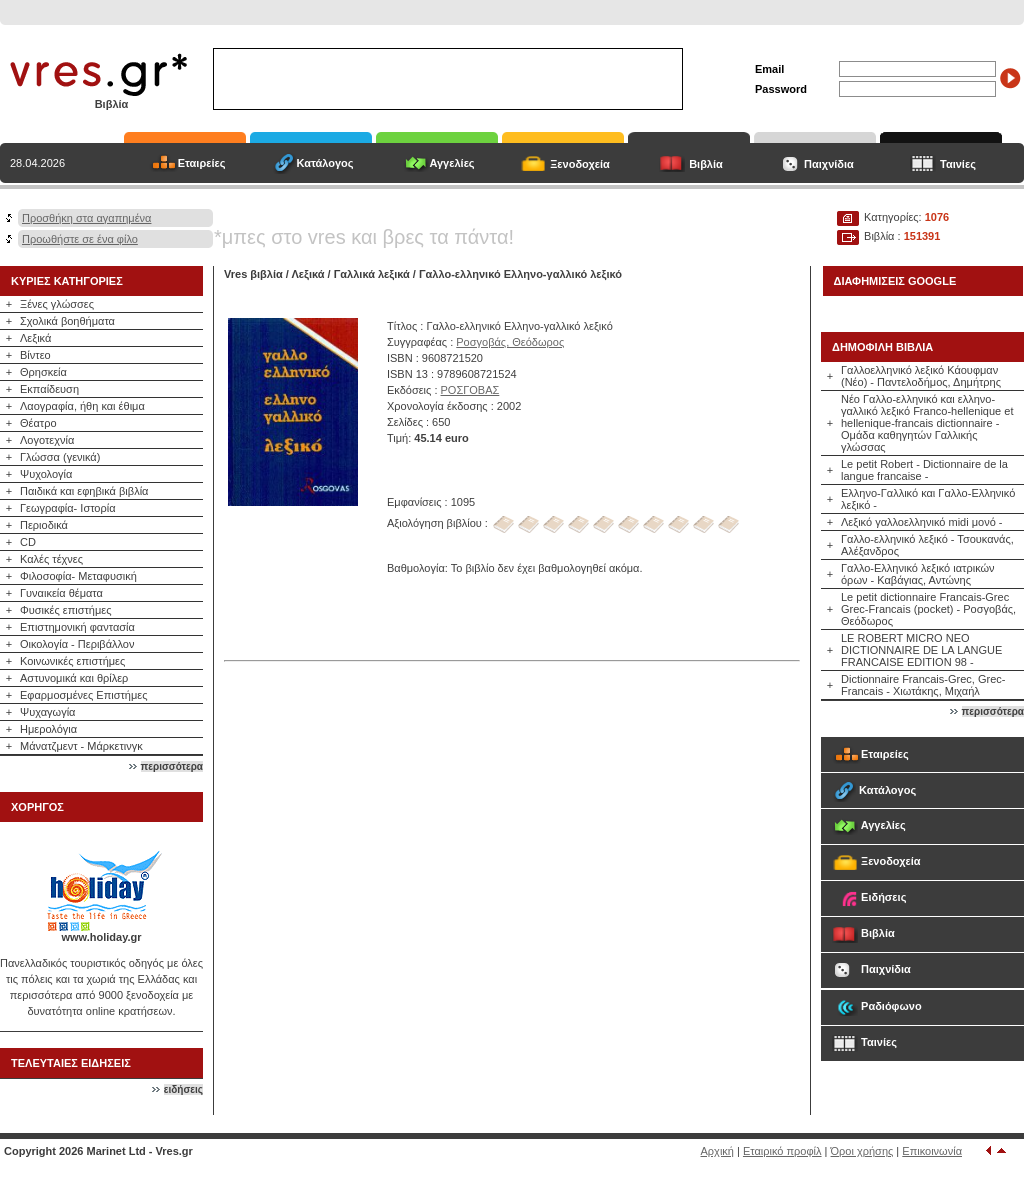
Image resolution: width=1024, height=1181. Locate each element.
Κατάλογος (324, 163)
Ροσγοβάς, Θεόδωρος (510, 342)
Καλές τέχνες (51, 559)
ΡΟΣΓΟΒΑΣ (470, 390)
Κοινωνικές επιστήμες (72, 661)
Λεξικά (35, 338)
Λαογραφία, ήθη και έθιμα (82, 406)
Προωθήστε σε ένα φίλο (80, 239)
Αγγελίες (451, 163)
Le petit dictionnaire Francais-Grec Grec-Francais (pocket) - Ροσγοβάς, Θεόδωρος (928, 609)
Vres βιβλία (253, 274)
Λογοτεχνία (47, 440)
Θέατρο (38, 423)
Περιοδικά (44, 525)
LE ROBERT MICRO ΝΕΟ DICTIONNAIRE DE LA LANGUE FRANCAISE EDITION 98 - (921, 650)
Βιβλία (706, 164)
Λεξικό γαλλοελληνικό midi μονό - (922, 522)
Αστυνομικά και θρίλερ (74, 678)
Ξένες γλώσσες (57, 304)
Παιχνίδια (829, 164)
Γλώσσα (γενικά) (60, 457)
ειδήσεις (183, 1089)
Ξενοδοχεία (580, 164)
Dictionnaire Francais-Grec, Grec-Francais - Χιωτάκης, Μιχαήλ (923, 685)
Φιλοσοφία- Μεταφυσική (78, 576)
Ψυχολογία (46, 474)
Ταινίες (958, 164)
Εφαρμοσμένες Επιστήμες (84, 695)
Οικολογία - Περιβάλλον (77, 644)
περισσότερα (172, 766)
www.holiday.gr (101, 937)
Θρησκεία (43, 372)
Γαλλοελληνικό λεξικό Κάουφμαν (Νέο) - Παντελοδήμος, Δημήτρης (921, 376)
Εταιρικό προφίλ (782, 1151)
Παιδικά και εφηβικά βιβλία (84, 491)
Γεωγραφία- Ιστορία (68, 508)
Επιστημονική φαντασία (77, 627)
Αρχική (717, 1151)
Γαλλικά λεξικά (372, 274)
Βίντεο (35, 355)
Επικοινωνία (932, 1151)
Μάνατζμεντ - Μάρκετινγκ (81, 746)
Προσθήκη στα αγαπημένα (86, 218)
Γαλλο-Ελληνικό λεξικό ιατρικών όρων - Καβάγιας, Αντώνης (918, 574)
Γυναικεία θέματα (61, 593)
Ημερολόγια (48, 729)
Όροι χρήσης (862, 1151)
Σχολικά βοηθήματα (67, 321)
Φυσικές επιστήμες (66, 610)
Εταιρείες (202, 163)
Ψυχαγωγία (47, 712)
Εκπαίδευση (49, 389)
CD (28, 542)
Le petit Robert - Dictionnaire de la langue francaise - (924, 470)
